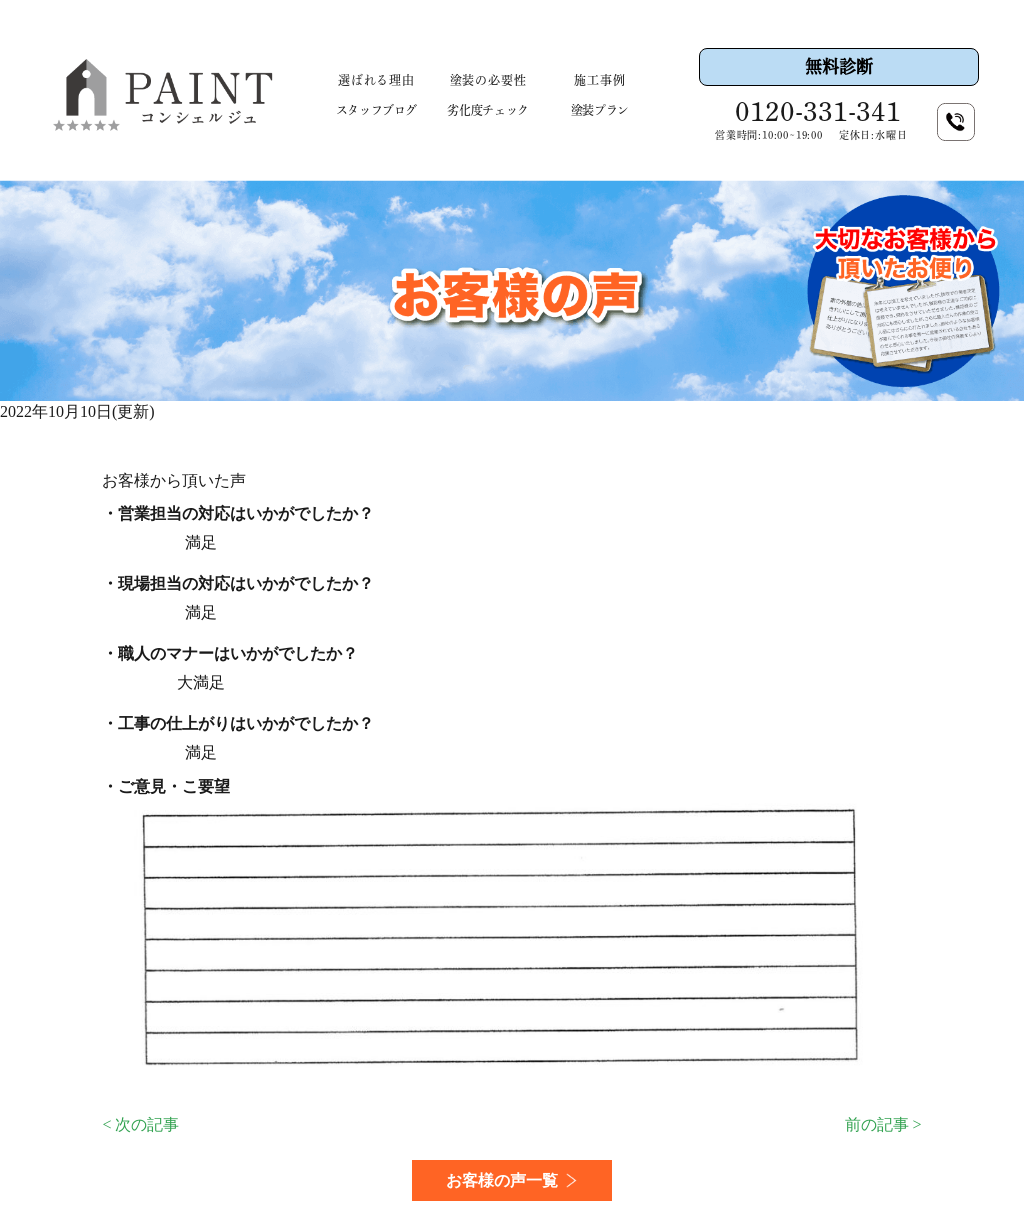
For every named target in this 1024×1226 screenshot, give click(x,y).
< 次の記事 (140, 1124)
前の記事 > (883, 1124)
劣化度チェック (487, 110)
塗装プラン (600, 110)
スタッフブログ (376, 110)
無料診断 (839, 66)
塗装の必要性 (488, 80)
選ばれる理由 (376, 80)
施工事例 (599, 80)
